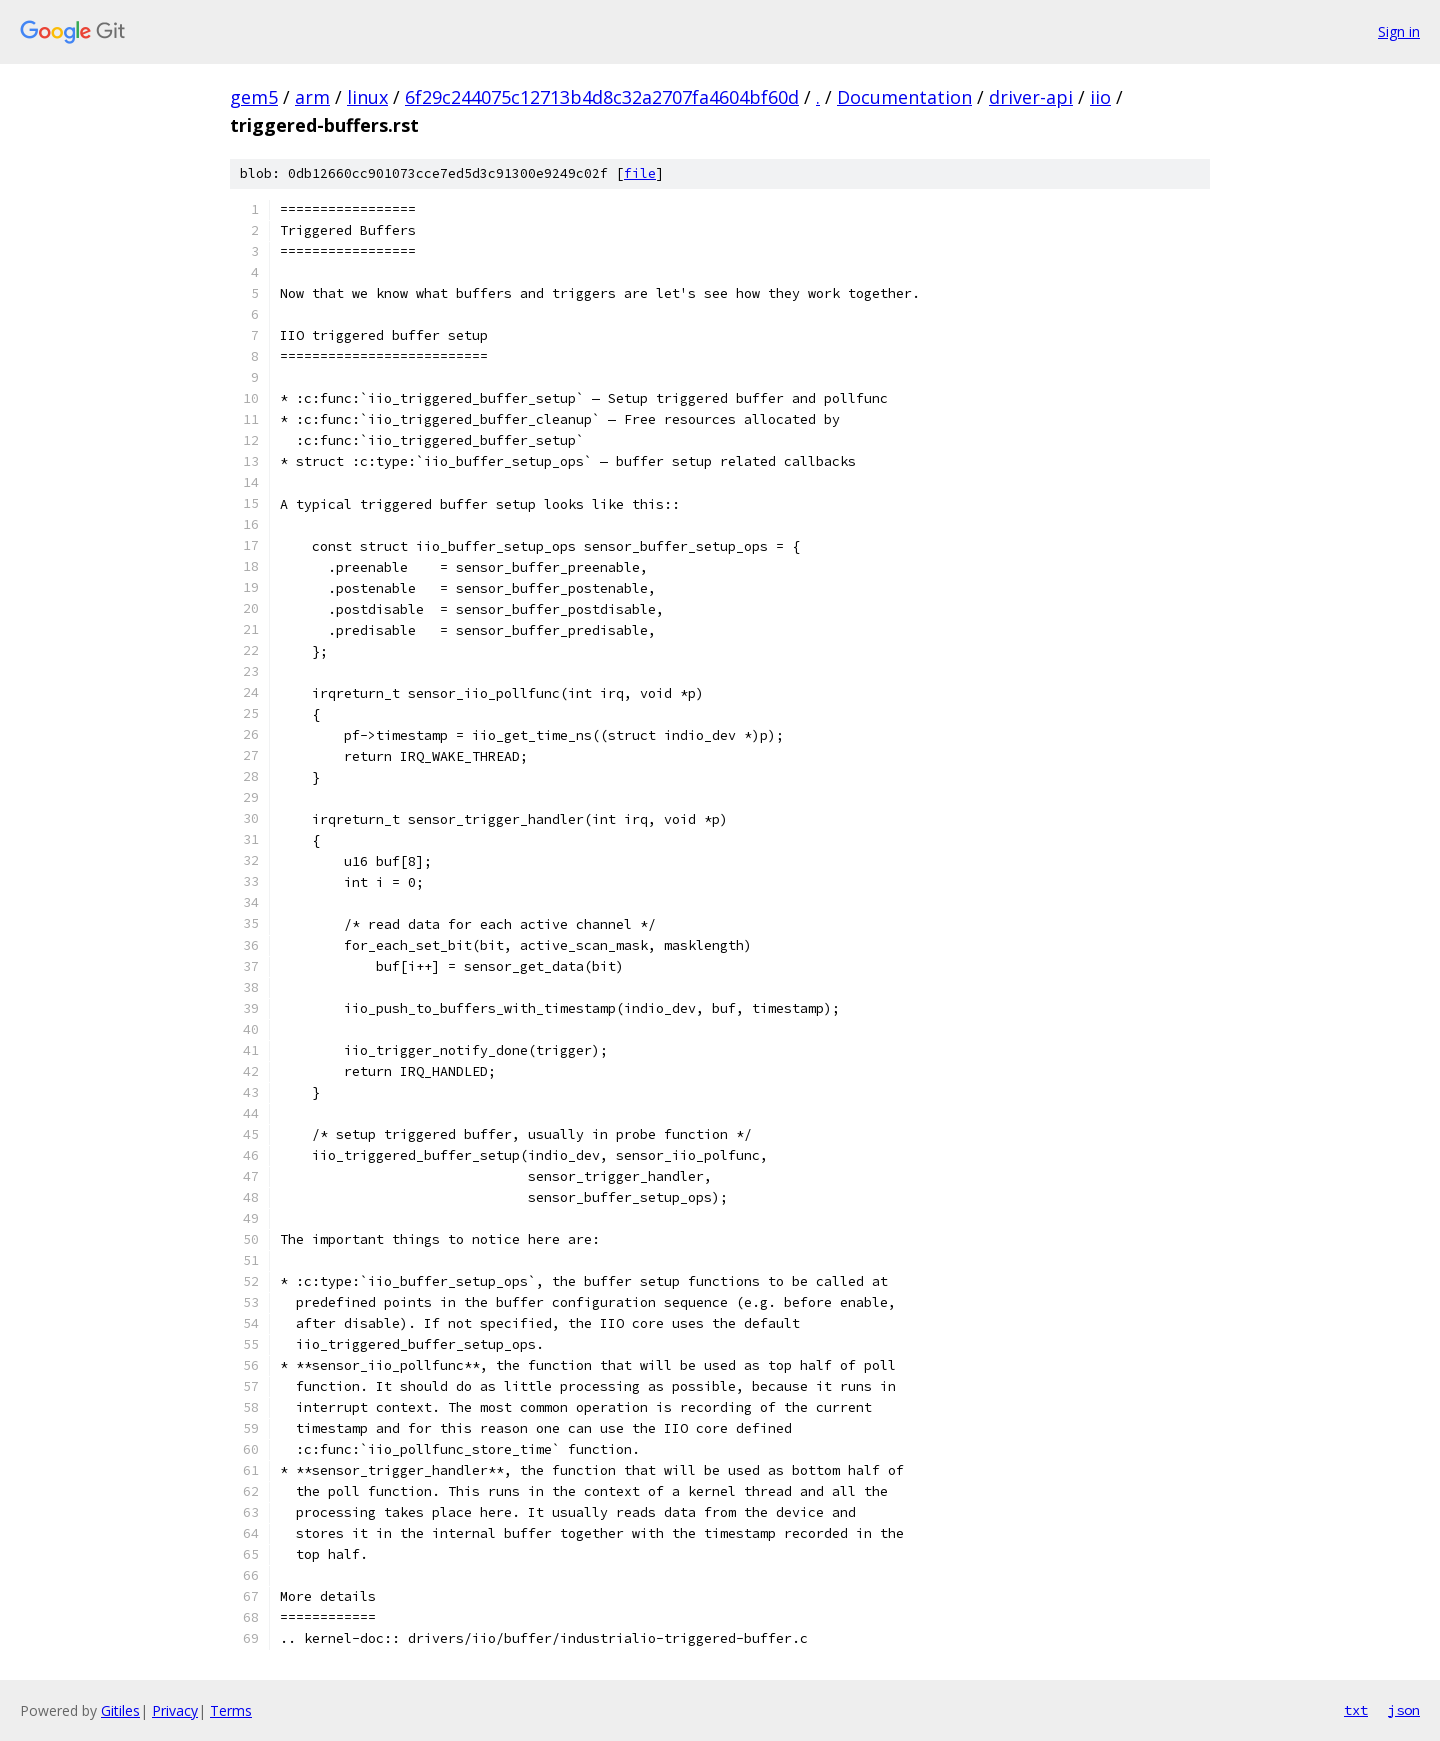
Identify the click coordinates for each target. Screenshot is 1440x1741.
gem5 (254, 97)
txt (1356, 1710)
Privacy (175, 1710)
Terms (231, 1710)
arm (312, 97)
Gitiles (120, 1710)
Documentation (904, 97)
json (1404, 1710)
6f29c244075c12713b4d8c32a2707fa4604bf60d (602, 97)
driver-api (1031, 97)
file (640, 173)
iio (1100, 97)
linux (367, 97)
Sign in (1399, 31)
